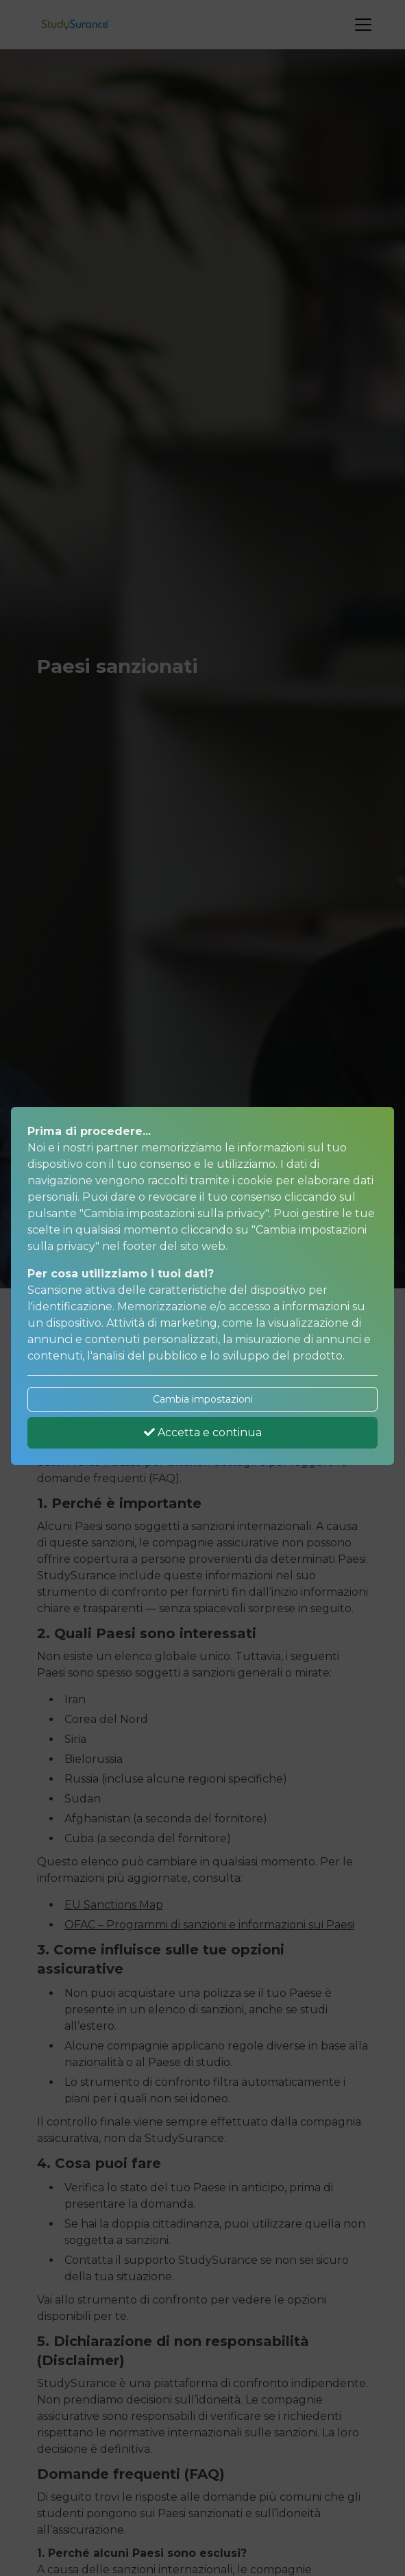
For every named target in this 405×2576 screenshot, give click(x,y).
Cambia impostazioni (203, 1399)
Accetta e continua (203, 1432)
